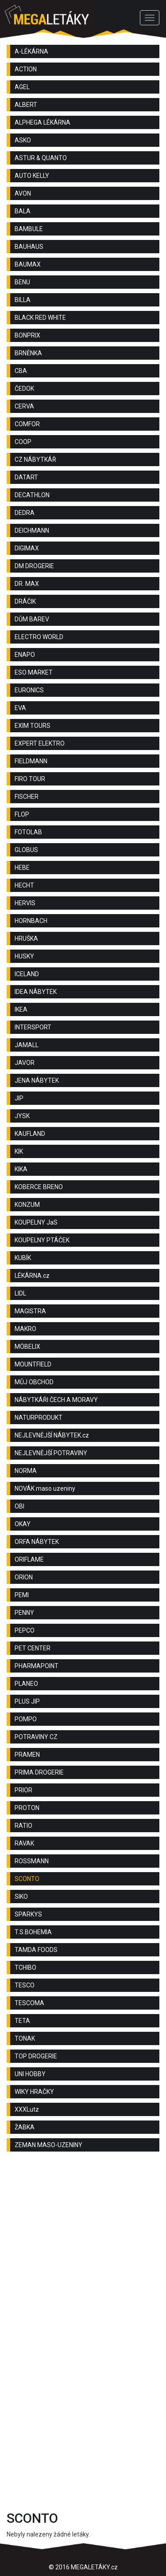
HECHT (24, 885)
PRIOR (23, 1790)
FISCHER (27, 796)
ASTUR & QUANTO (41, 157)
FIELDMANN (31, 761)
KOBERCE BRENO (39, 1186)
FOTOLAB (28, 832)
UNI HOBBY (30, 2073)
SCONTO (27, 1878)
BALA (23, 211)
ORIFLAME (29, 1559)
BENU (22, 282)
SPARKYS (28, 1914)
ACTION (26, 69)
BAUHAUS (29, 246)
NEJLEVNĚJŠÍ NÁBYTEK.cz (52, 1435)
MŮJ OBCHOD (34, 1382)
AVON (23, 193)
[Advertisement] (83, 2250)
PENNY (24, 1612)
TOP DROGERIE (36, 2056)
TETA (22, 2020)
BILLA (23, 299)
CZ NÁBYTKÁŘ (35, 459)
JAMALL (27, 1044)
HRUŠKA (26, 938)
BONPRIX (27, 335)
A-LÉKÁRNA (31, 51)
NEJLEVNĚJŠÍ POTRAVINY (51, 1453)
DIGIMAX (27, 548)
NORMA (26, 1470)
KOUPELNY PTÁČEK (42, 1240)
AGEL (22, 86)
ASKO (23, 140)
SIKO (21, 1896)
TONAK (25, 2038)
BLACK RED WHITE (40, 317)
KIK (19, 1151)
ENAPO (25, 654)
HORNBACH (31, 920)
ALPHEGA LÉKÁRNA (42, 122)
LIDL (20, 1293)
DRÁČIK (25, 601)
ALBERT (26, 104)
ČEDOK (24, 388)
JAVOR (25, 1062)
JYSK (22, 1115)
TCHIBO (25, 1967)
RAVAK (24, 1843)
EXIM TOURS (32, 725)
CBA (21, 370)
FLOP (22, 814)
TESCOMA (29, 2003)
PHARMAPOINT (36, 1665)
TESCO (25, 1985)
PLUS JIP (27, 1701)
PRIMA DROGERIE (39, 1772)
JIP (19, 1098)
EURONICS (29, 690)
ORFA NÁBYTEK (37, 1541)
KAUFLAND (30, 1133)
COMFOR (27, 424)
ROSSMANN (32, 1861)
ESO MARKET (34, 672)
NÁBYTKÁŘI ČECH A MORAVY (56, 1399)
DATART (26, 477)
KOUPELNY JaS (36, 1222)
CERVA (24, 406)
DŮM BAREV (32, 619)
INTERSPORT (33, 1027)
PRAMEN (27, 1754)
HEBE (22, 867)
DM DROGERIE (34, 565)
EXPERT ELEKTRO (40, 743)
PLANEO (26, 1683)
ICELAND (27, 974)
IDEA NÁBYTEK (36, 991)
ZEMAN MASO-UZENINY (48, 2144)
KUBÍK (23, 1257)
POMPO (26, 1719)
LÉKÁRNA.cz (32, 1275)
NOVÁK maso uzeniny (45, 1488)
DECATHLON (32, 495)
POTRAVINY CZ (36, 1736)
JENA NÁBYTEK (37, 1080)
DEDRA (25, 512)
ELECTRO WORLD (39, 636)
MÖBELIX (27, 1346)
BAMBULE (29, 228)
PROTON (27, 1807)
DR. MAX (27, 583)
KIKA (21, 1169)
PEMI (22, 1594)
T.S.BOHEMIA (33, 1932)
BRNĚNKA (28, 353)
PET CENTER (32, 1648)
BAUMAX (28, 264)
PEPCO (25, 1630)
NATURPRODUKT (38, 1417)
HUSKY (24, 956)
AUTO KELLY (32, 175)
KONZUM (27, 1204)
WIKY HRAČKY (34, 2091)
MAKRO (25, 1328)
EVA (20, 707)
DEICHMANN (32, 530)
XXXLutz (27, 2109)
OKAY (23, 1524)
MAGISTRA (30, 1311)
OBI (19, 1506)
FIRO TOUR (30, 778)
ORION (24, 1577)
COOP (23, 441)
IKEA (21, 1009)
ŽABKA (25, 2127)
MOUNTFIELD (33, 1364)
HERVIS (25, 903)
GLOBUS (26, 849)
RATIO (23, 1825)
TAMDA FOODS (36, 1949)
